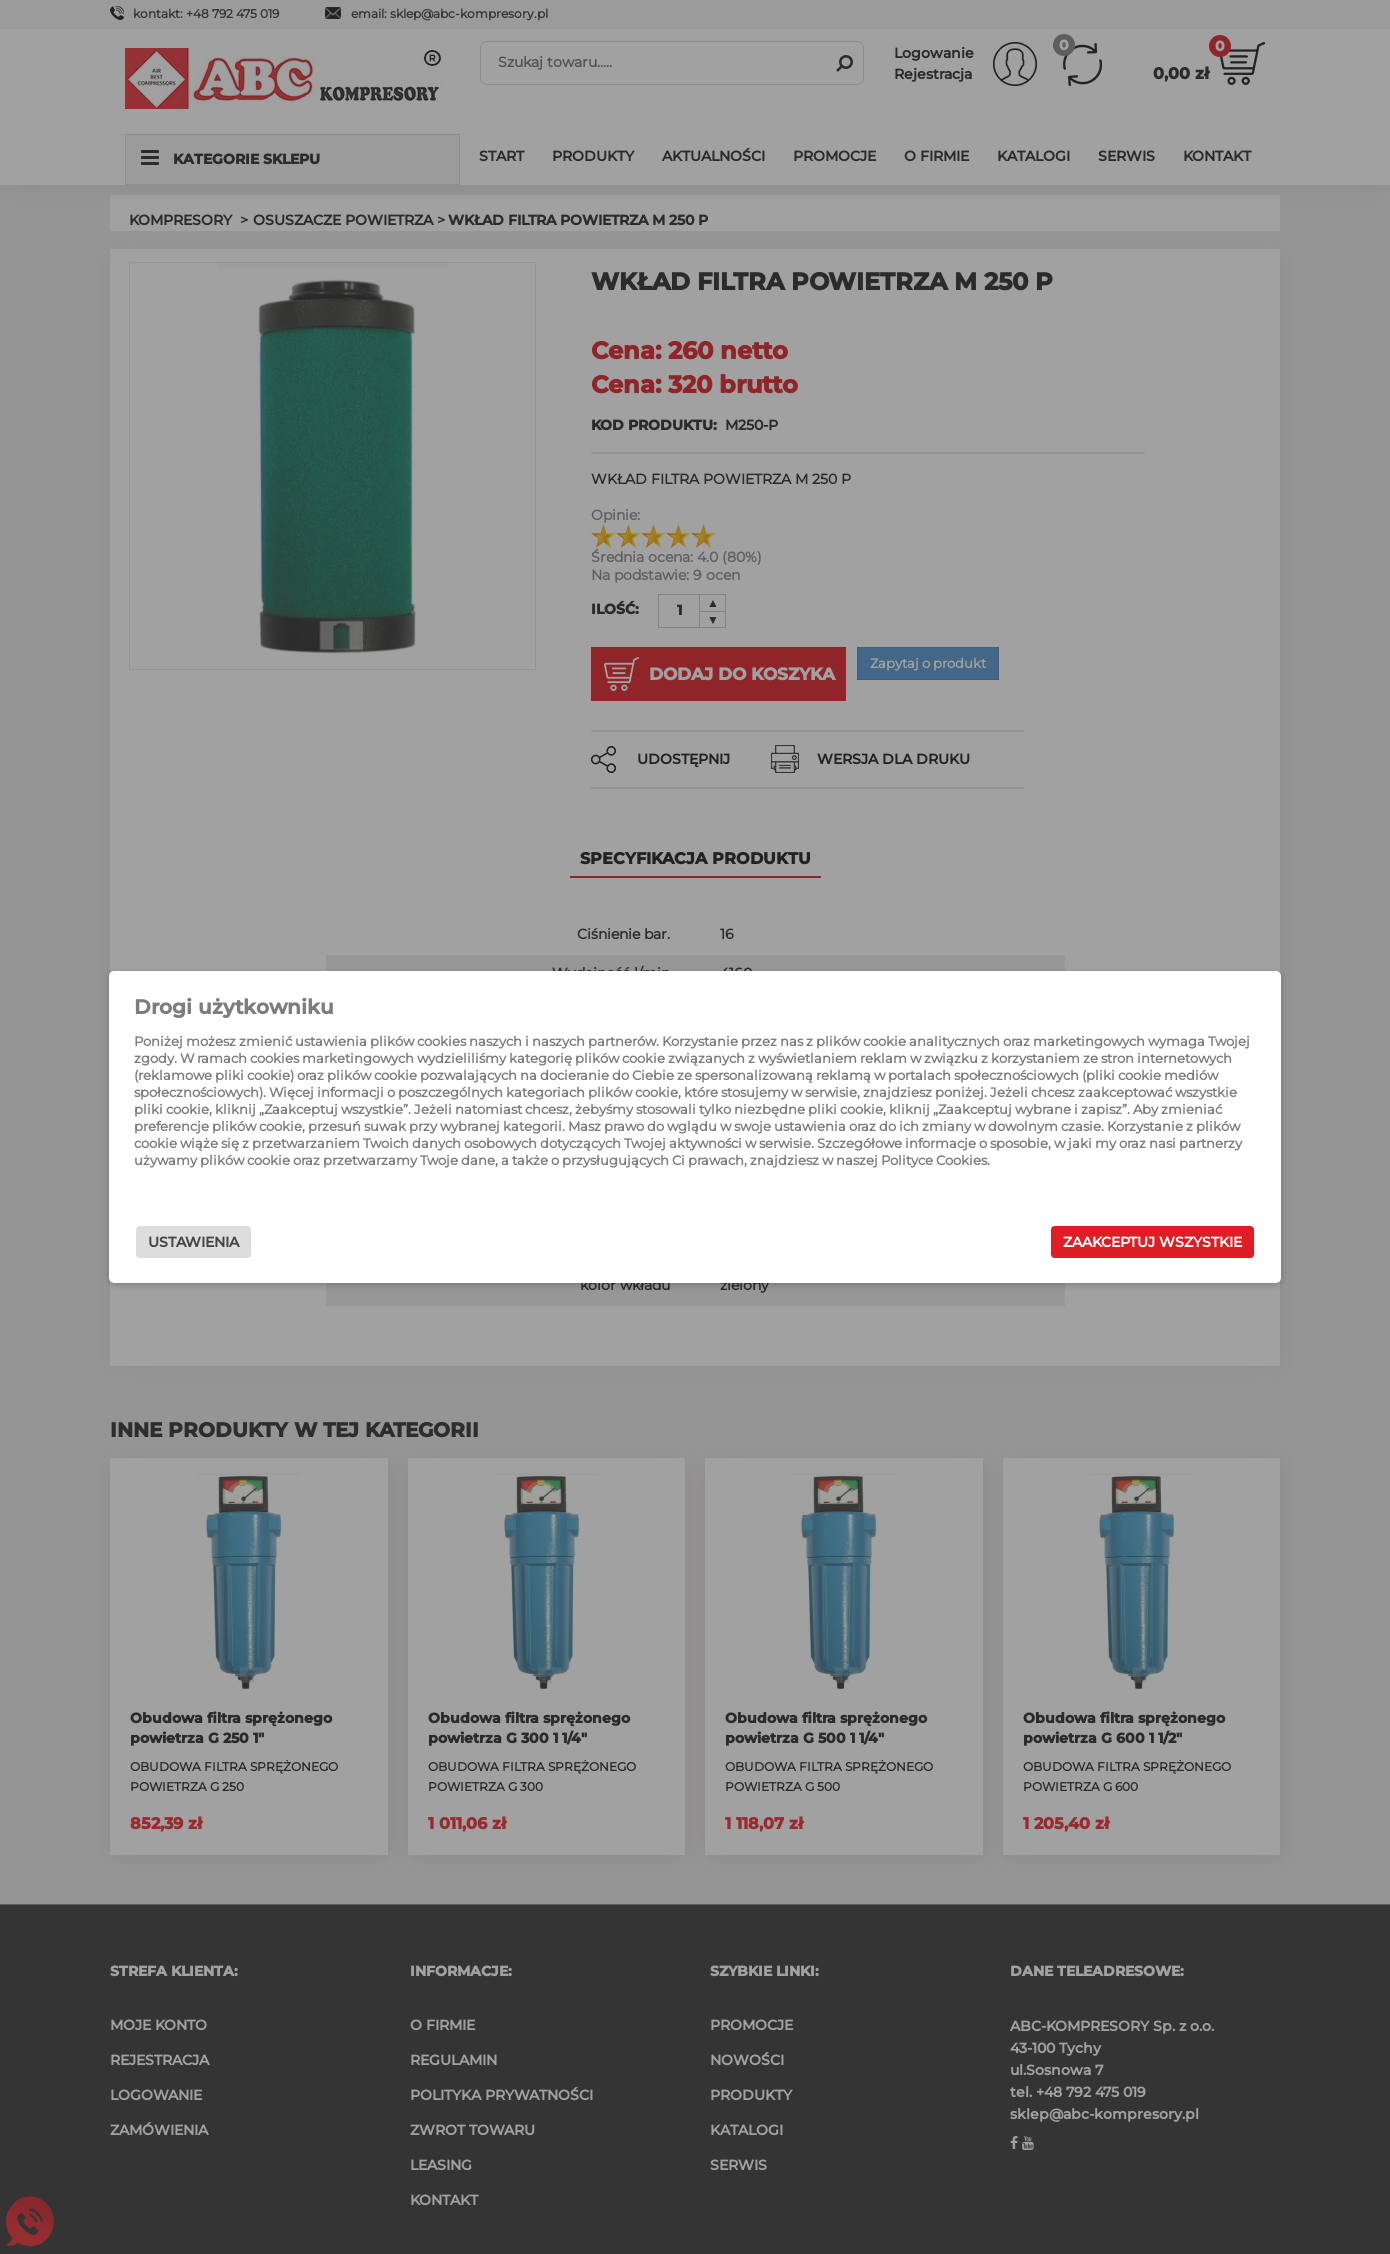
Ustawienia (291, 1242)
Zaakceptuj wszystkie (1054, 1242)
